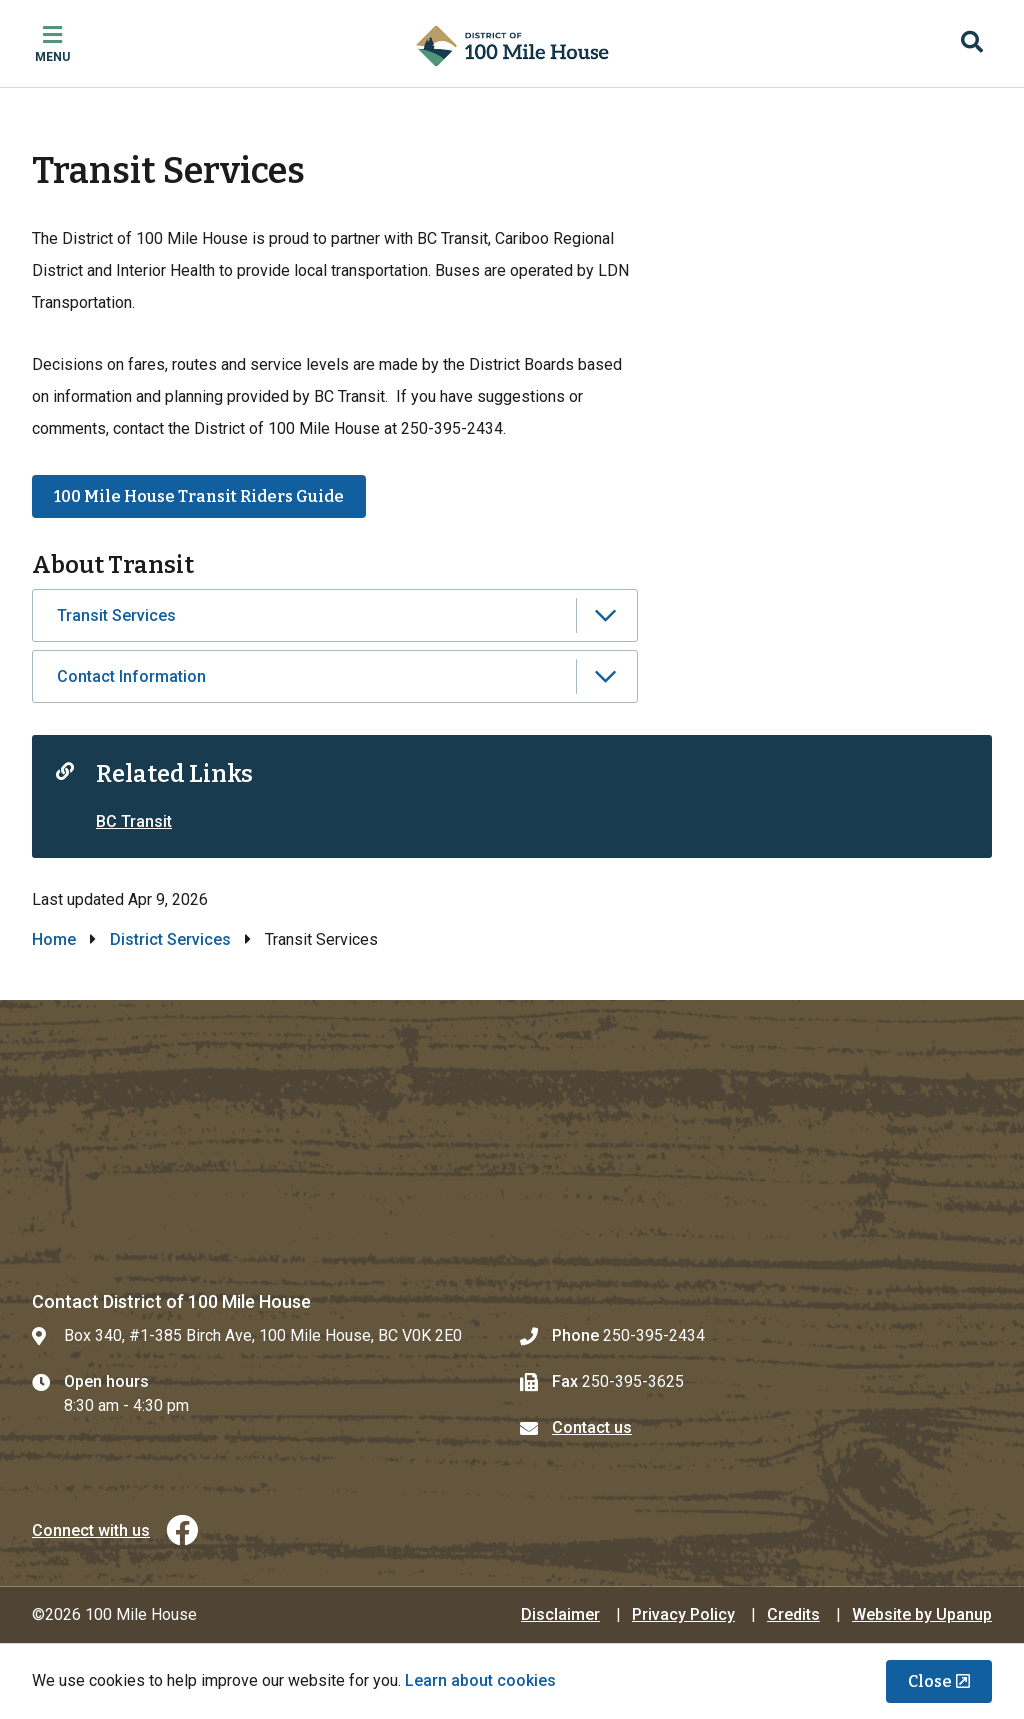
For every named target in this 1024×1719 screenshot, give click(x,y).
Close (930, 1681)
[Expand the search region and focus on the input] (972, 44)
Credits (793, 1614)
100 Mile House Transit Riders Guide (199, 496)
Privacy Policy (683, 1614)
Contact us (592, 1427)
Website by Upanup (922, 1614)
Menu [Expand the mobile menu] (52, 57)
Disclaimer (560, 1614)
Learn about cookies (480, 1680)
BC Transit (134, 821)
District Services (170, 939)
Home (54, 939)
